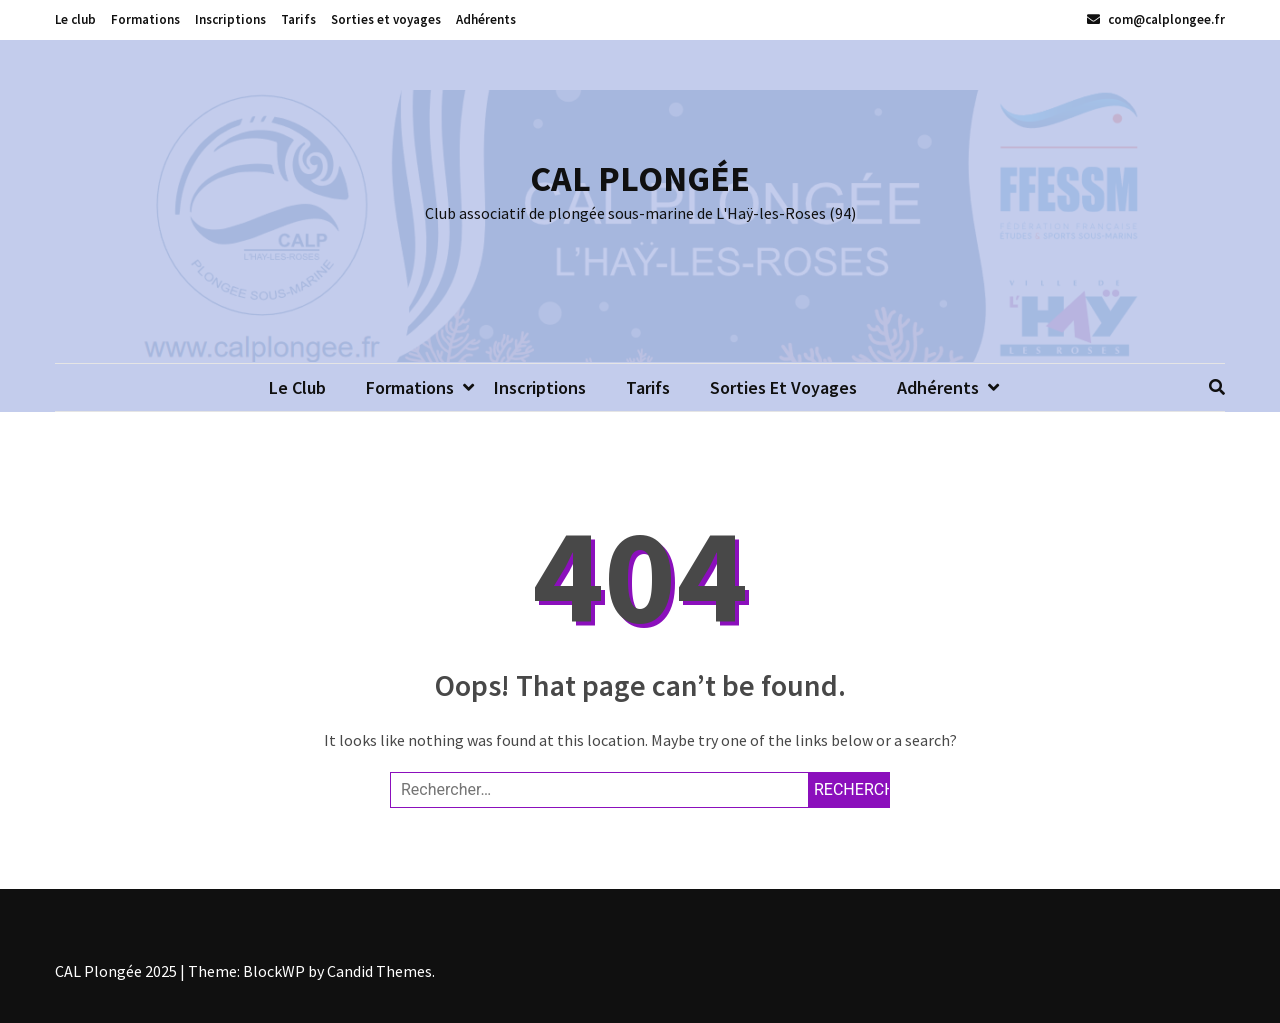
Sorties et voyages (386, 19)
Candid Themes (379, 971)
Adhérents (486, 19)
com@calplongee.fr (1156, 19)
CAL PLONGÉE (640, 178)
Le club (75, 19)
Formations (145, 19)
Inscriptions (230, 19)
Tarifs (298, 19)
